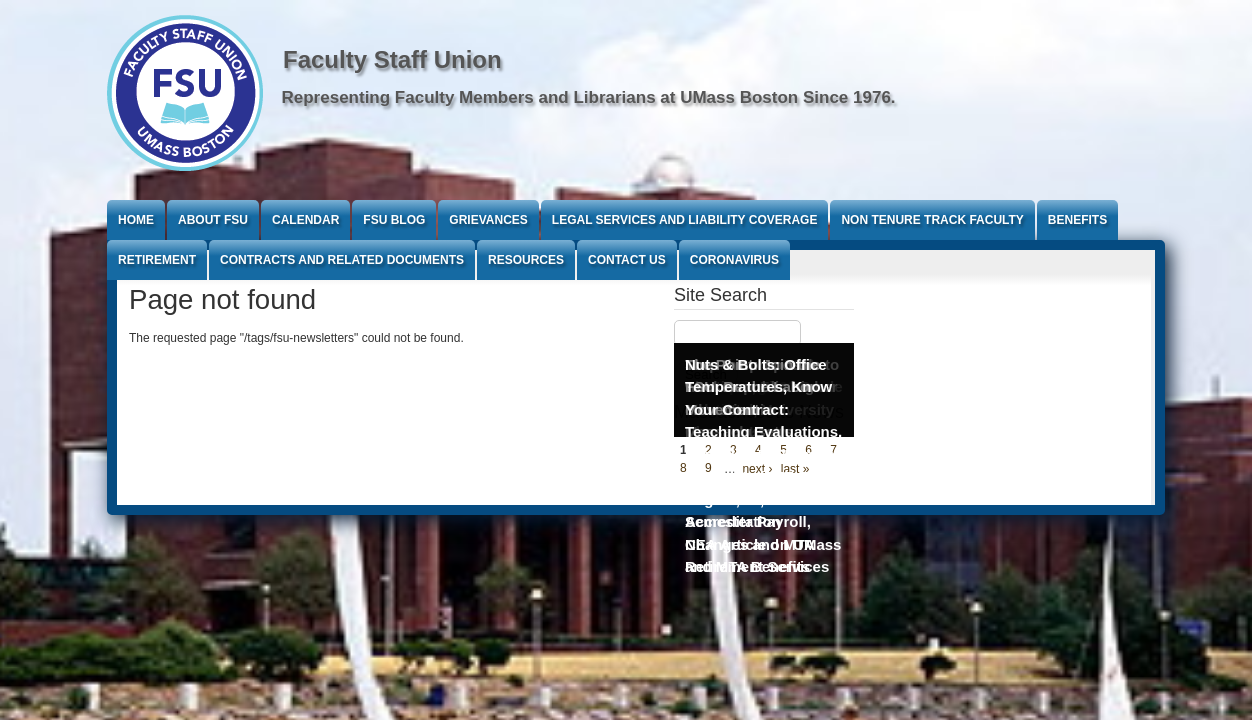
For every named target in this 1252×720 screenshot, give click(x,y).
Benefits (1077, 220)
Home (136, 220)
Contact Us (627, 260)
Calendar (305, 220)
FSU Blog (394, 220)
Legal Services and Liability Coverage (685, 220)
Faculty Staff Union (392, 59)
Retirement (157, 260)
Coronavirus (734, 260)
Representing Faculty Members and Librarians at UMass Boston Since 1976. (589, 97)
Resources (526, 260)
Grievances (488, 220)
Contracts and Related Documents (342, 260)
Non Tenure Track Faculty (932, 220)
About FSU (213, 220)
